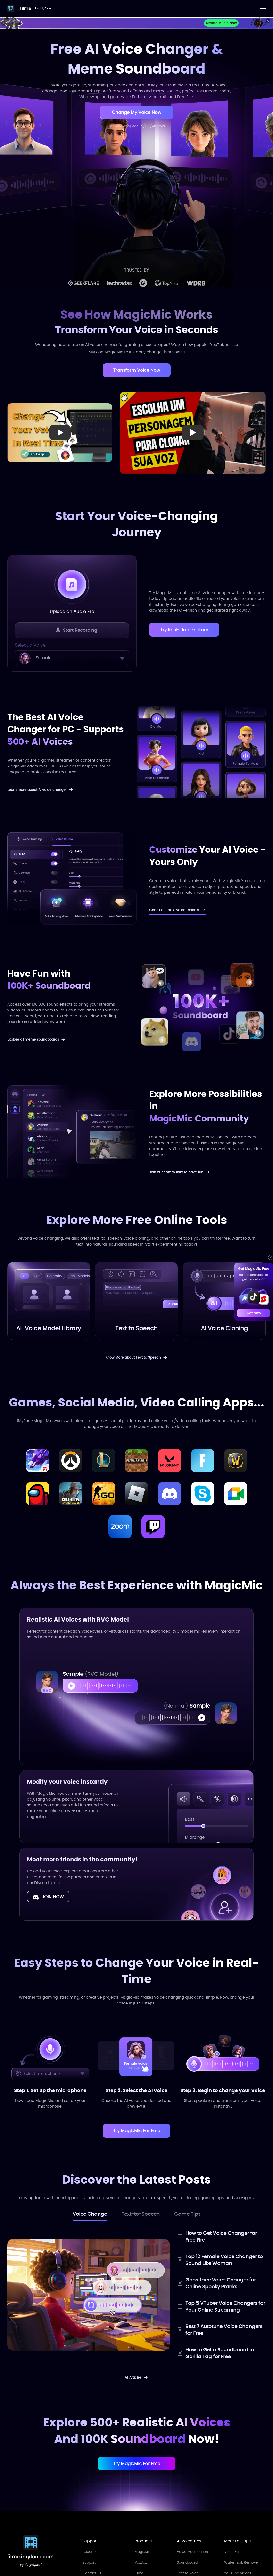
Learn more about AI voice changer (40, 789)
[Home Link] (30, 2552)
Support (89, 2562)
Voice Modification (192, 2551)
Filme (25, 8)
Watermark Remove (241, 2562)
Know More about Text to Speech (136, 1357)
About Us (90, 2551)
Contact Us (92, 2573)
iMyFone (45, 8)
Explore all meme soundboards (36, 1039)
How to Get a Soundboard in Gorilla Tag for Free (219, 2353)
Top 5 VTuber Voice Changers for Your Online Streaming (225, 2306)
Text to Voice (188, 2573)
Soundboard (187, 2562)
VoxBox (141, 2562)
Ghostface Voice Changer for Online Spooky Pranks (220, 2283)
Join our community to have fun (179, 1172)
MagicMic (143, 2551)
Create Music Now (221, 22)
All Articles (136, 2377)
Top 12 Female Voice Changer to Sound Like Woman (224, 2260)
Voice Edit (232, 2551)
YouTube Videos (237, 2573)
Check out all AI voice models (177, 910)
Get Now (254, 1313)
